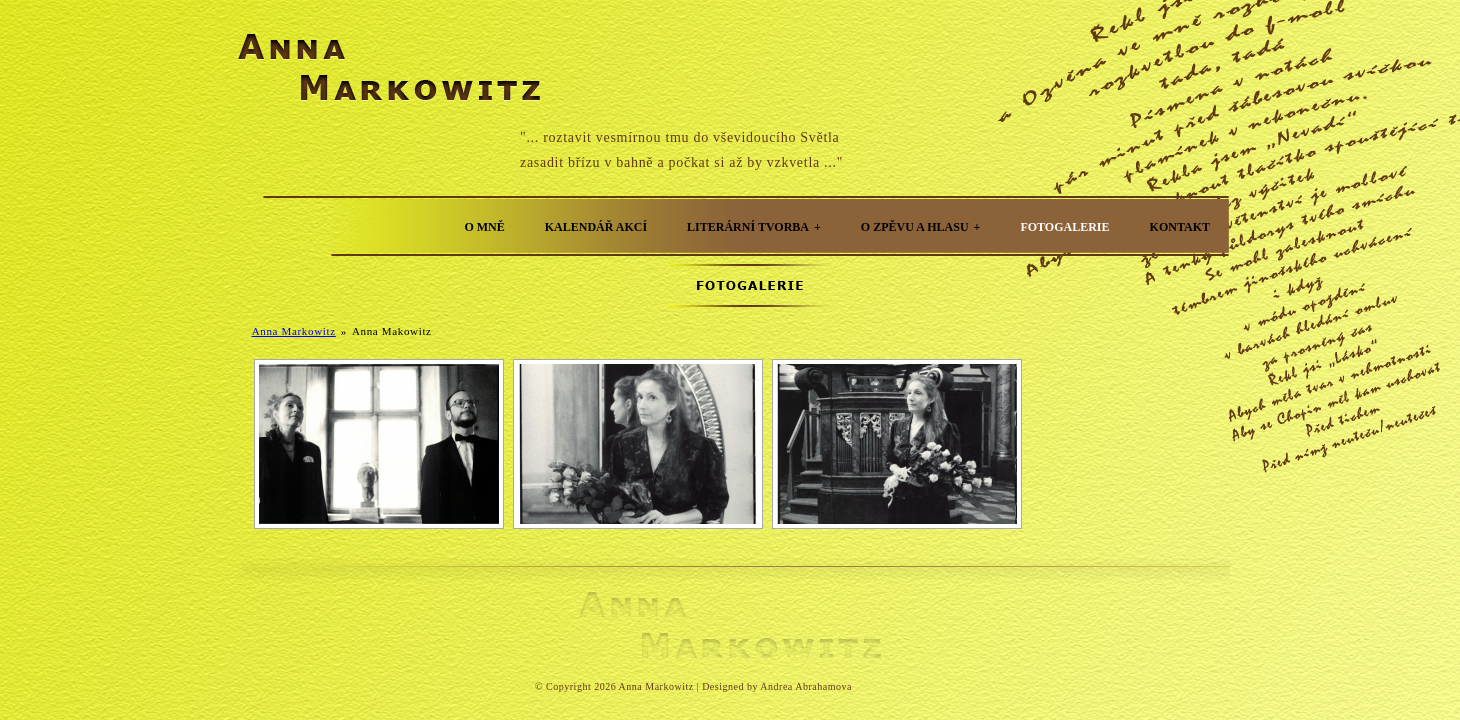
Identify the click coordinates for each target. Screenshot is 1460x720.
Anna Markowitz (294, 331)
